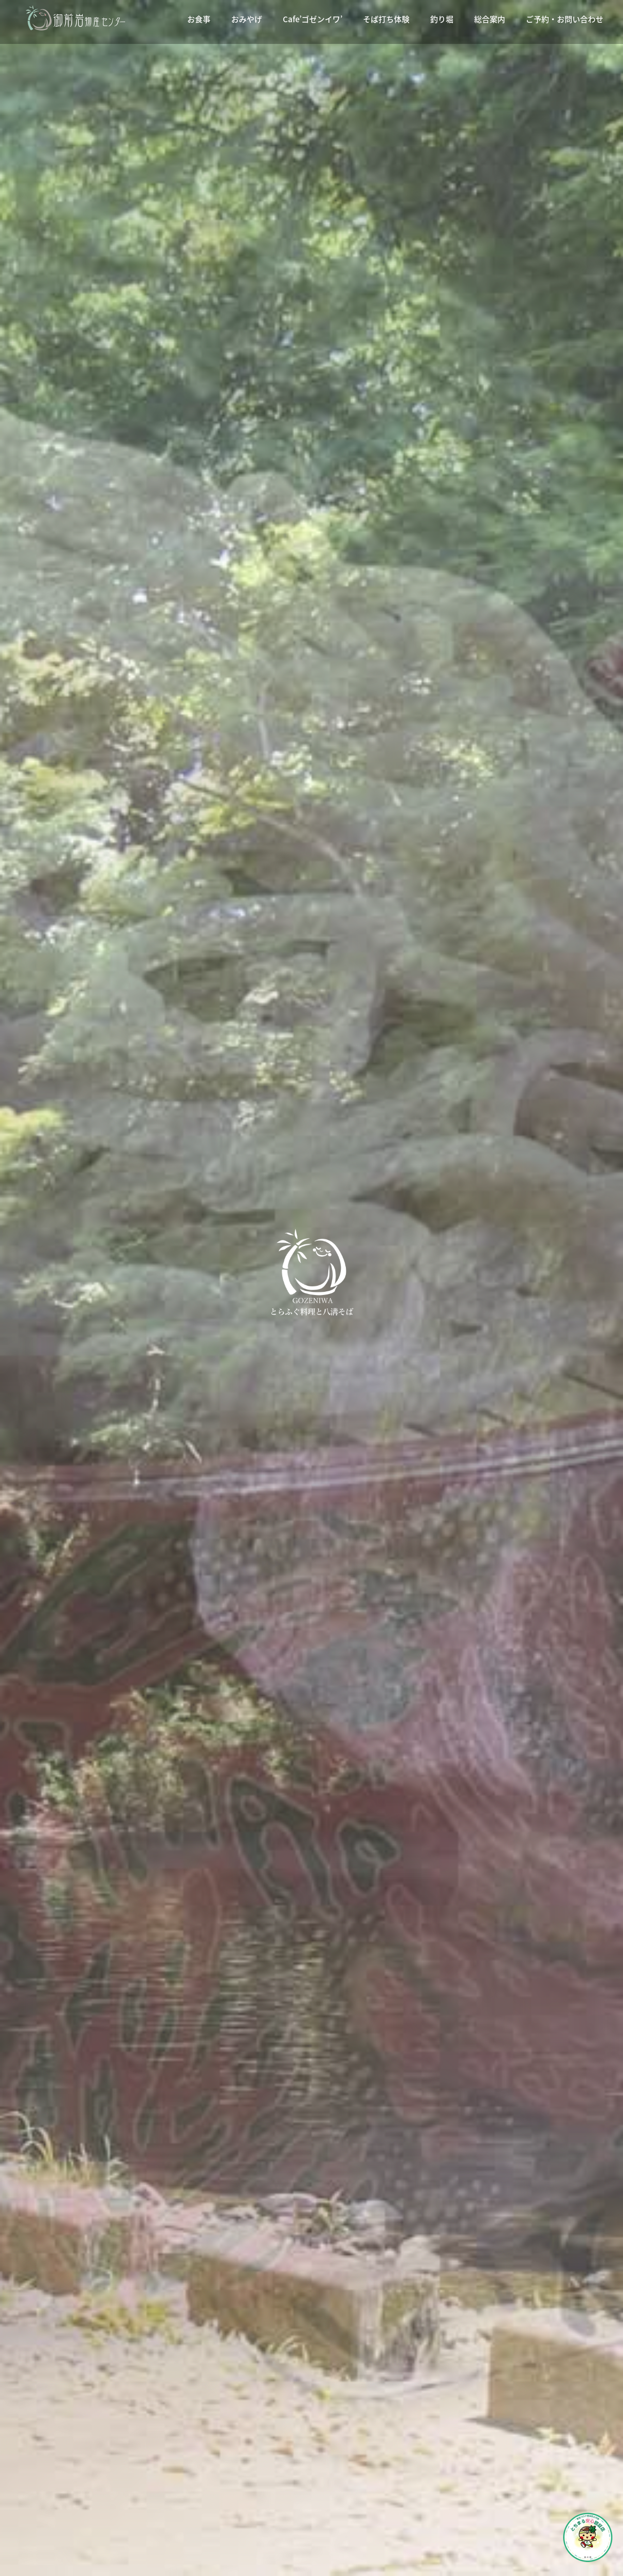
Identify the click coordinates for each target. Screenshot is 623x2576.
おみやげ (246, 19)
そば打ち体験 (386, 19)
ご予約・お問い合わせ (564, 19)
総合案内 (489, 19)
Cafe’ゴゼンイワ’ (312, 19)
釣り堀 (441, 19)
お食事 (198, 19)
